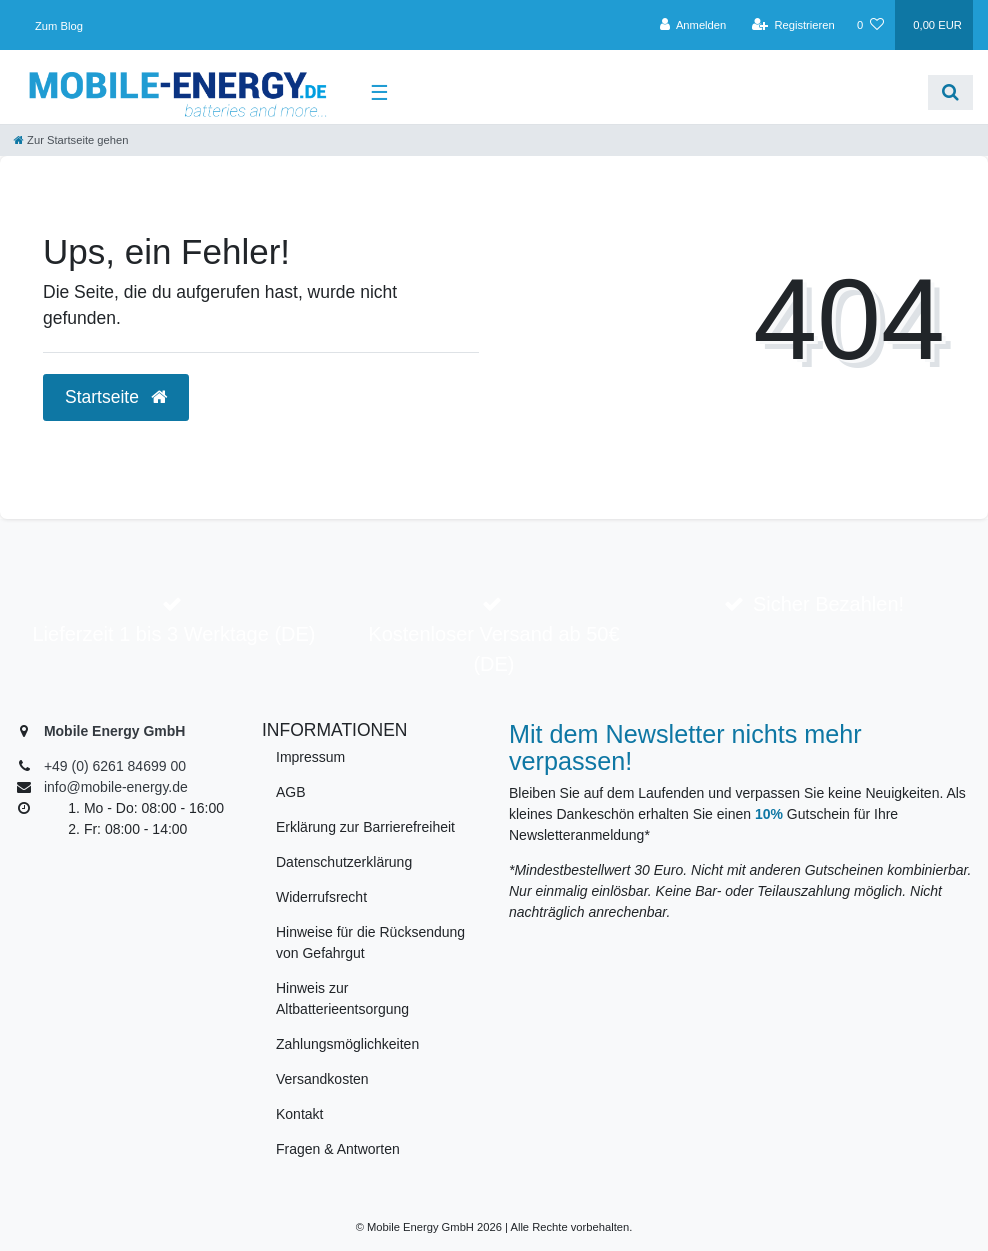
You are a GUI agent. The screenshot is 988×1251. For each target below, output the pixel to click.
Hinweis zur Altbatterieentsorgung (342, 998)
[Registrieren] (793, 25)
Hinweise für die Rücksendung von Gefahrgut (370, 942)
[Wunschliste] (870, 25)
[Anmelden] (693, 25)
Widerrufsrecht (321, 897)
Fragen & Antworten (338, 1149)
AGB (291, 792)
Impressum (310, 757)
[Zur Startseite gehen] (71, 140)
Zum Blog (59, 26)
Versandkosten (322, 1079)
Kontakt (299, 1114)
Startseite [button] (116, 397)
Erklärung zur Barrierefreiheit (365, 827)
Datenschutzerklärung (344, 862)
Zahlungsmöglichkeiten (347, 1044)
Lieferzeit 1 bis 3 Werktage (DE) (173, 634)
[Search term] (666, 92)
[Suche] (950, 92)
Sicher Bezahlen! (828, 604)
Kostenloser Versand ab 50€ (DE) (493, 649)
